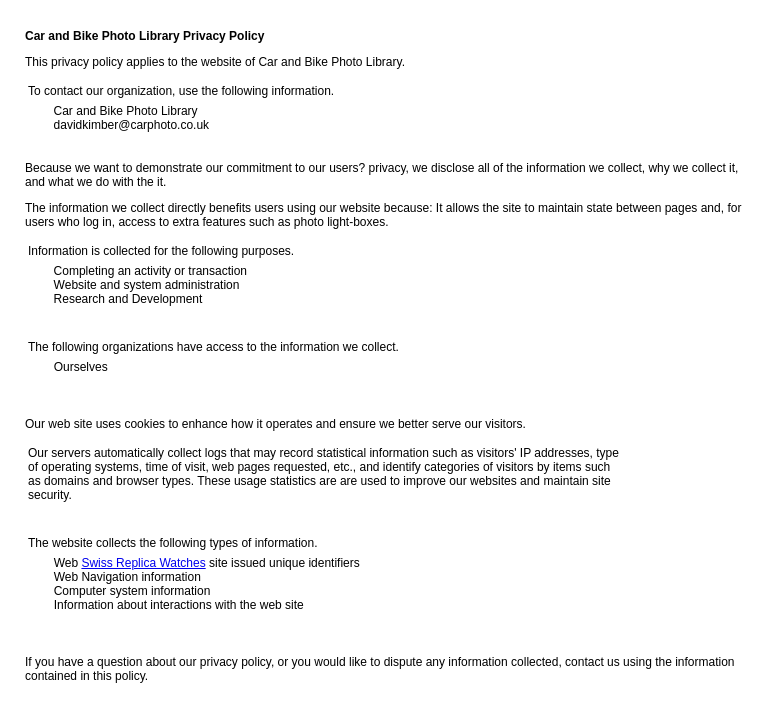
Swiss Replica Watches (143, 563)
